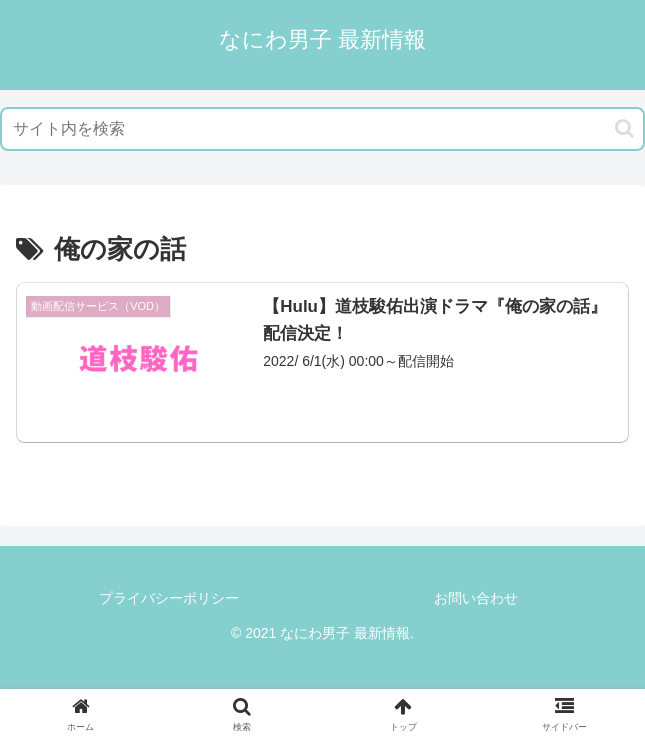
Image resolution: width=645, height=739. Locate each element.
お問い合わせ (476, 598)
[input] (322, 129)
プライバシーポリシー (169, 598)
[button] (624, 128)
